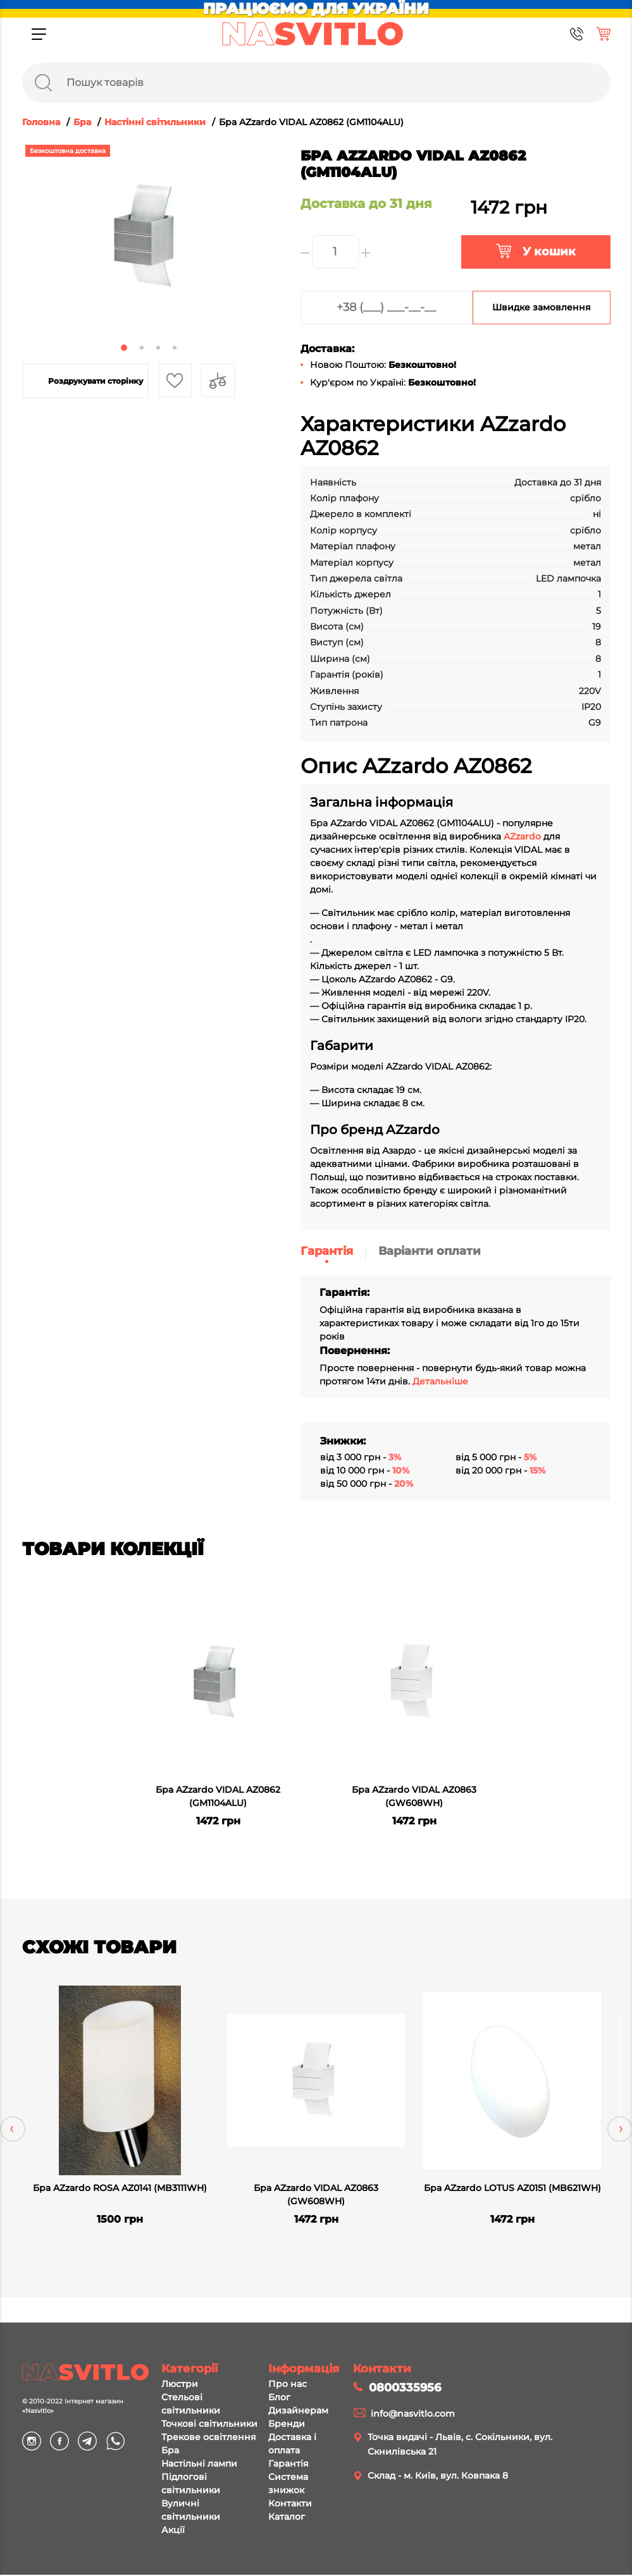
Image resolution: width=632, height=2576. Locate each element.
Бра (170, 2451)
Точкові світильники (209, 2425)
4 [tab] (174, 348)
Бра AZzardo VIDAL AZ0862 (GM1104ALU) (218, 1795)
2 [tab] (141, 348)
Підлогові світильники (190, 2484)
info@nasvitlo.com (413, 2414)
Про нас (287, 2385)
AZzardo (522, 836)
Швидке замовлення (541, 307)
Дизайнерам (298, 2411)
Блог (279, 2398)
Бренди (286, 2425)
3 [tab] (158, 348)
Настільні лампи (199, 2464)
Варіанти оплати (429, 1251)
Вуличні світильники (190, 2511)
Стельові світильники (190, 2405)
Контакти (290, 2504)
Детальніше (440, 1381)
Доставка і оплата (292, 2445)
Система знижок (288, 2484)
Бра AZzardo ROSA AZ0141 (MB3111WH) (120, 2188)
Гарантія (327, 1251)
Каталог (286, 2518)
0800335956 (405, 2389)
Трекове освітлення (208, 2438)
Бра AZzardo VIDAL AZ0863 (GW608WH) (414, 1795)
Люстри (179, 2385)
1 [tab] (124, 348)
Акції (173, 2531)
